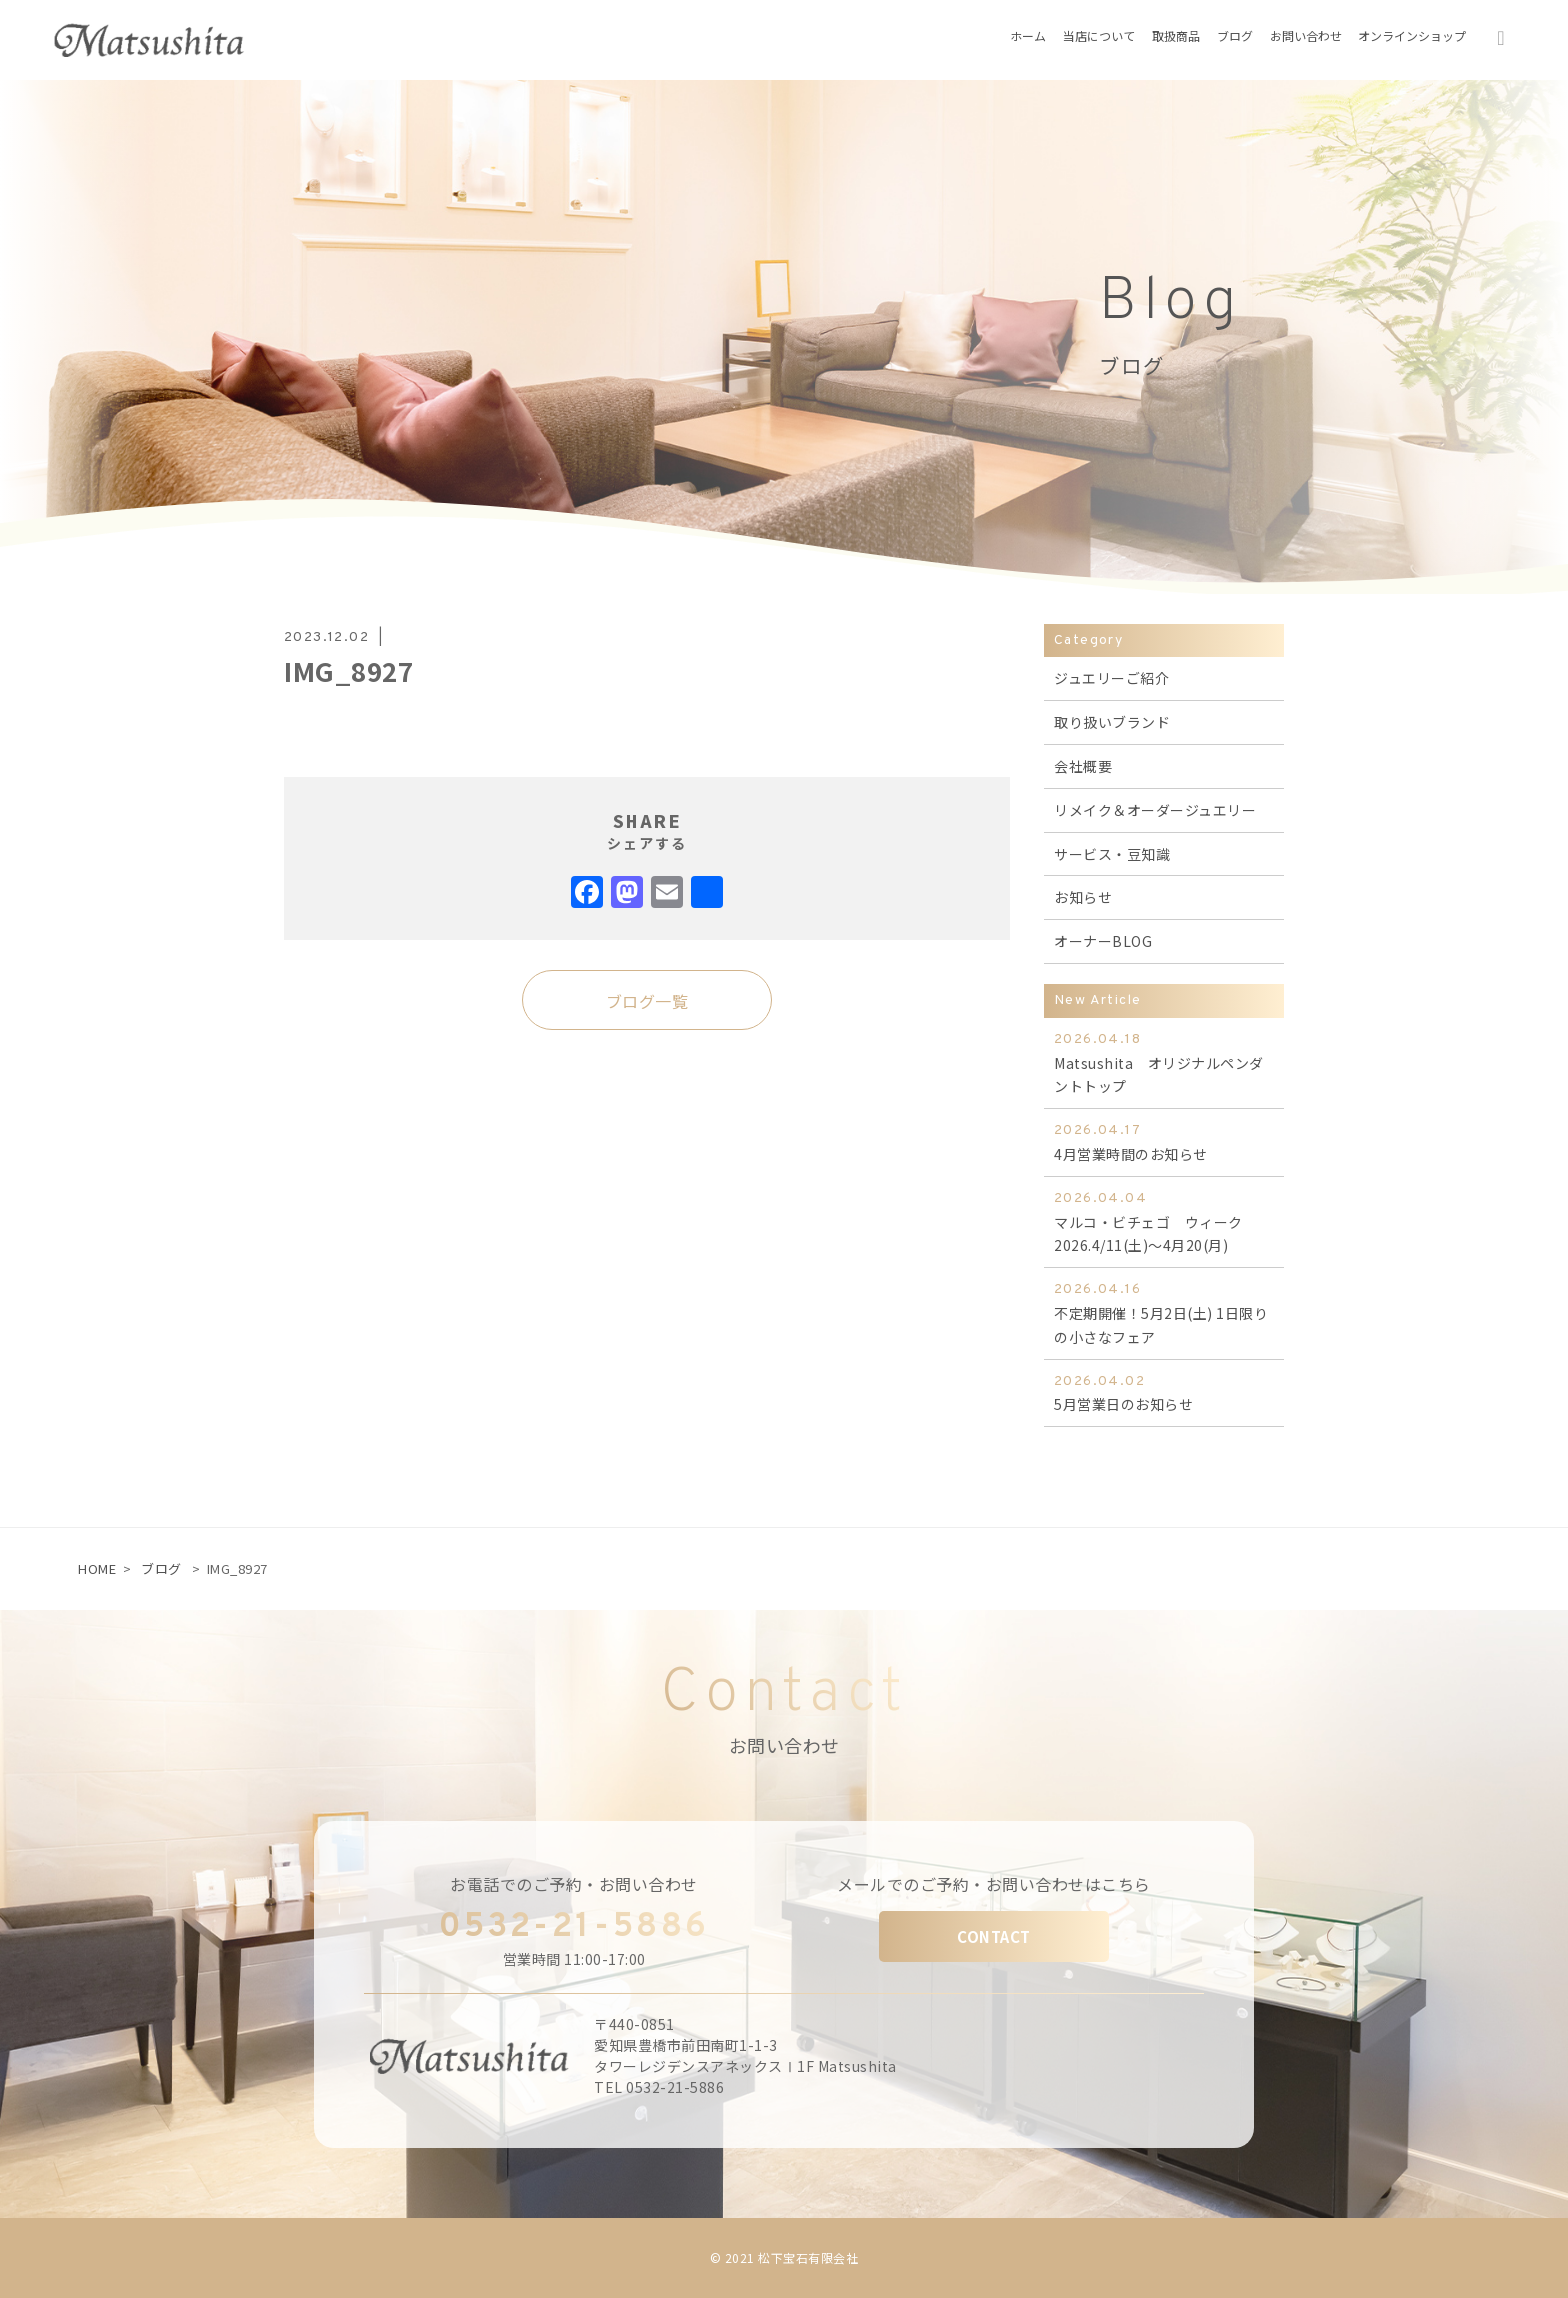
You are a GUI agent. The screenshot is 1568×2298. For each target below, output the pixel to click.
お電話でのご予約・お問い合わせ (574, 1884)
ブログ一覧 (647, 1001)
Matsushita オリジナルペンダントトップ (1164, 1062)
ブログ (161, 1568)
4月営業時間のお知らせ (1164, 1141)
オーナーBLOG (1103, 941)
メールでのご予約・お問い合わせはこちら (994, 1884)
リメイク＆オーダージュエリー (1155, 810)
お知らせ (1083, 897)
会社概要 (1083, 766)
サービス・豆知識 (1112, 854)
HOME (97, 1568)
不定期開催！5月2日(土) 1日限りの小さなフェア (1164, 1312)
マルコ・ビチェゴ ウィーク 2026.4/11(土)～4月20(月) (1164, 1221)
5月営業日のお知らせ (1164, 1392)
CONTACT (994, 1936)
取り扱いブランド (1112, 722)
